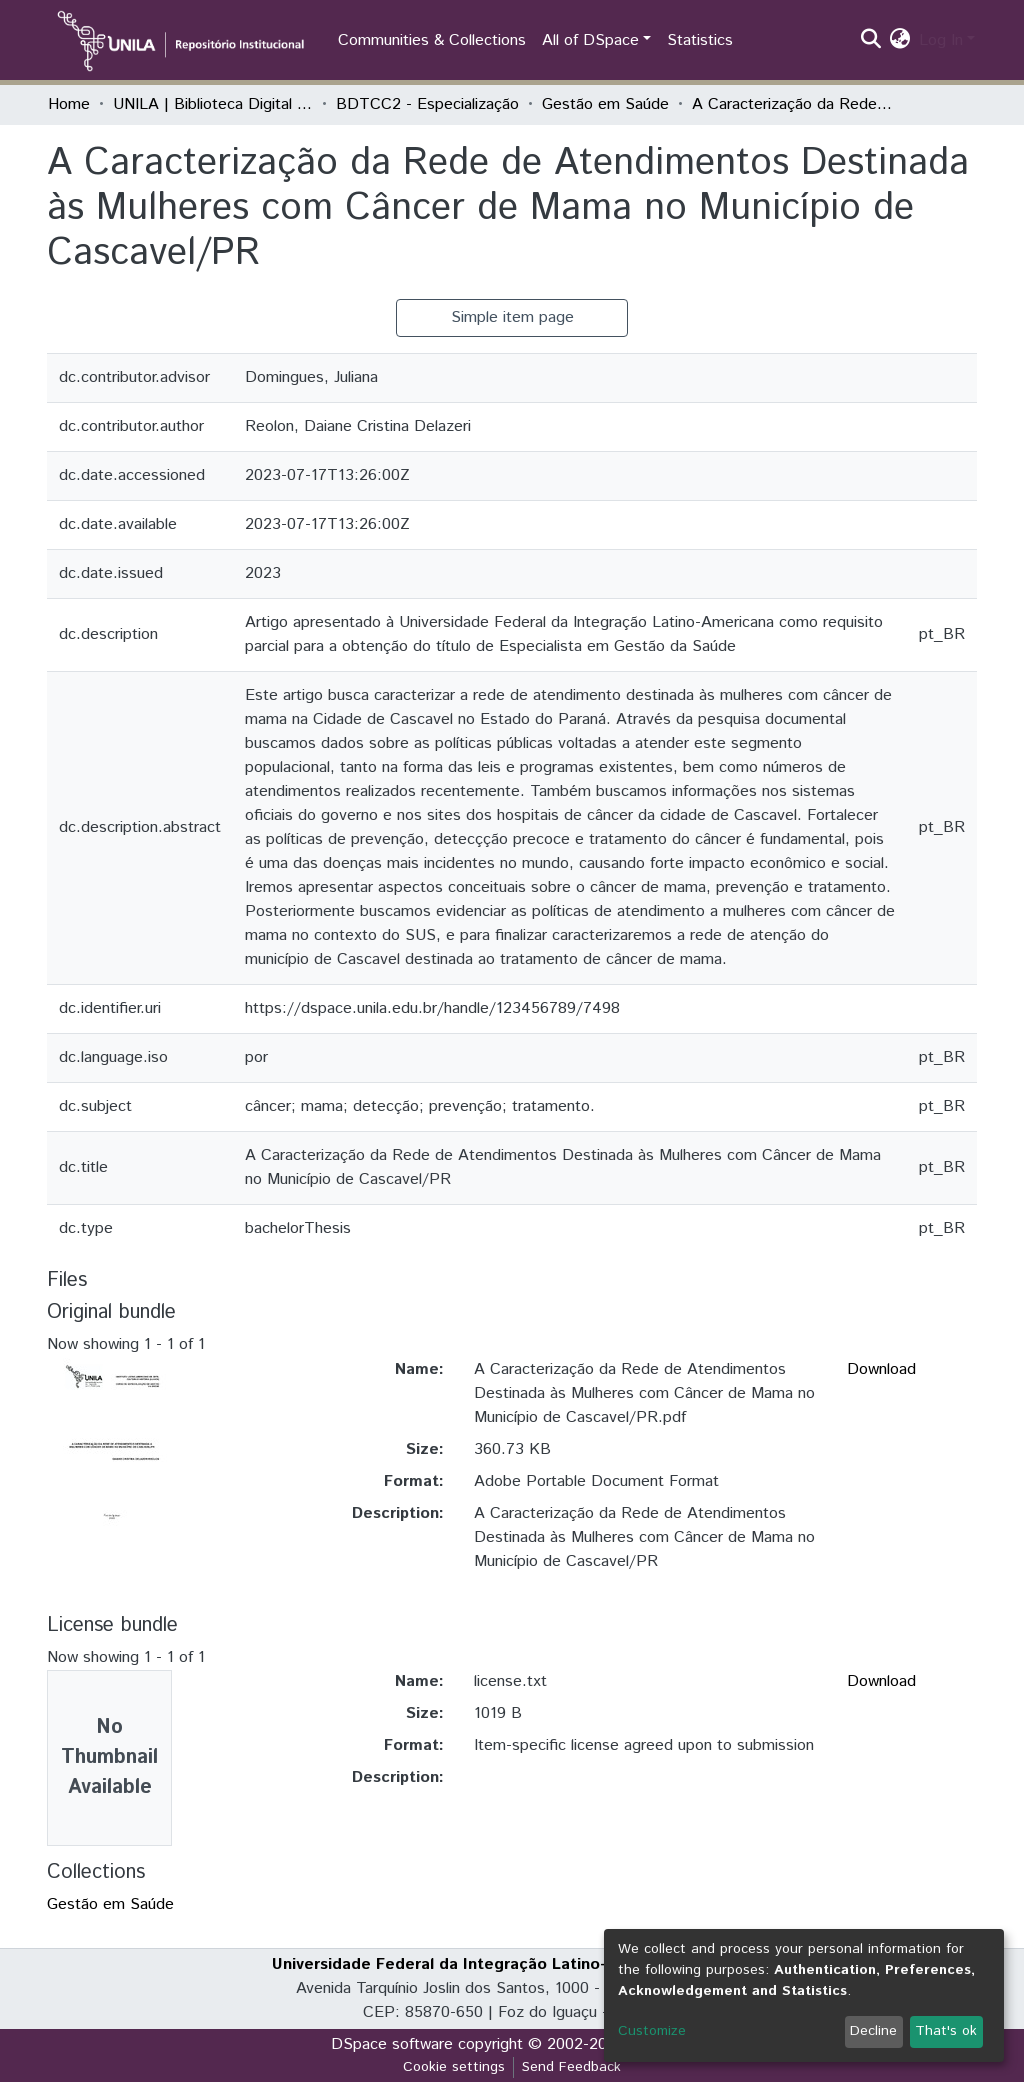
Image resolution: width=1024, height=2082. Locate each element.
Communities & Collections (432, 40)
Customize (652, 2031)
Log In (941, 40)
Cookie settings (454, 2067)
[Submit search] (871, 41)
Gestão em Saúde (605, 104)
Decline (873, 2031)
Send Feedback (571, 2067)
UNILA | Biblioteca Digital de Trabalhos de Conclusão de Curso (213, 104)
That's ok (946, 2031)
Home (69, 104)
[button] (900, 41)
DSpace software (392, 2044)
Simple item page (512, 317)
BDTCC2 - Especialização (427, 104)
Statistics (700, 40)
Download (881, 1369)
